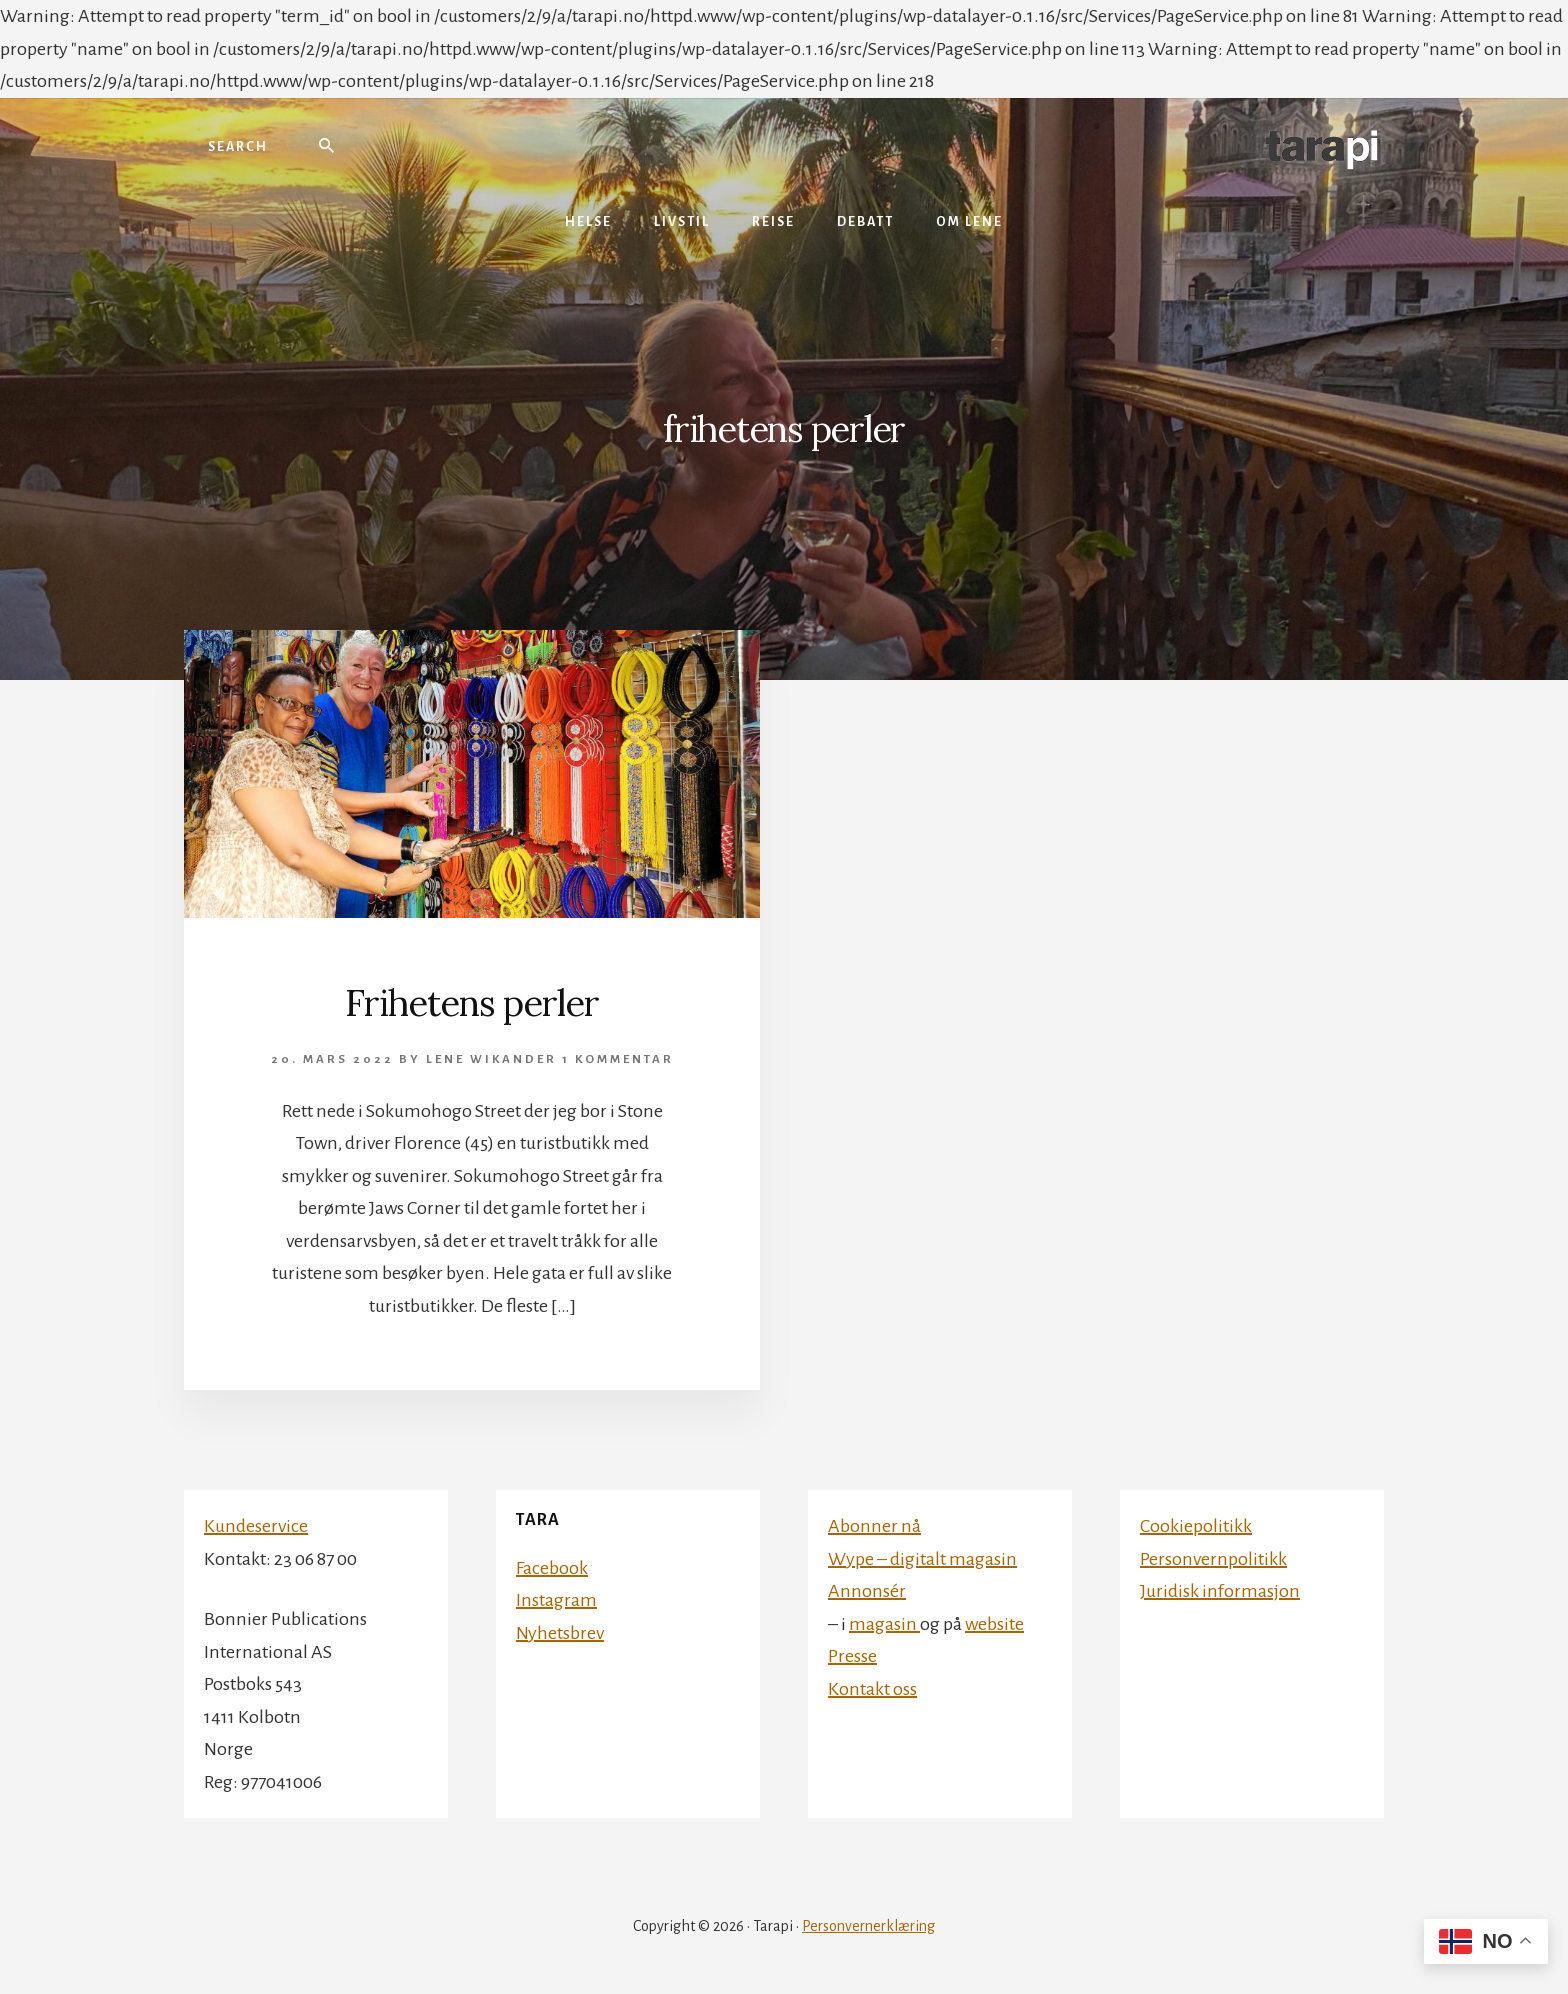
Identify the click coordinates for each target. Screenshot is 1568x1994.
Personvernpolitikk (1213, 1559)
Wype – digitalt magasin (922, 1559)
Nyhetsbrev (560, 1633)
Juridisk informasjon (1220, 1591)
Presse (852, 1656)
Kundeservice (256, 1526)
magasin (884, 1624)
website (994, 1624)
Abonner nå (874, 1526)
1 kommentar (618, 1059)
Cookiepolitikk (1196, 1526)
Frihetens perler (472, 1003)
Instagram (556, 1600)
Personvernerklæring (868, 1926)
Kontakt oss (872, 1689)
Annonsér (867, 1591)
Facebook (552, 1568)
